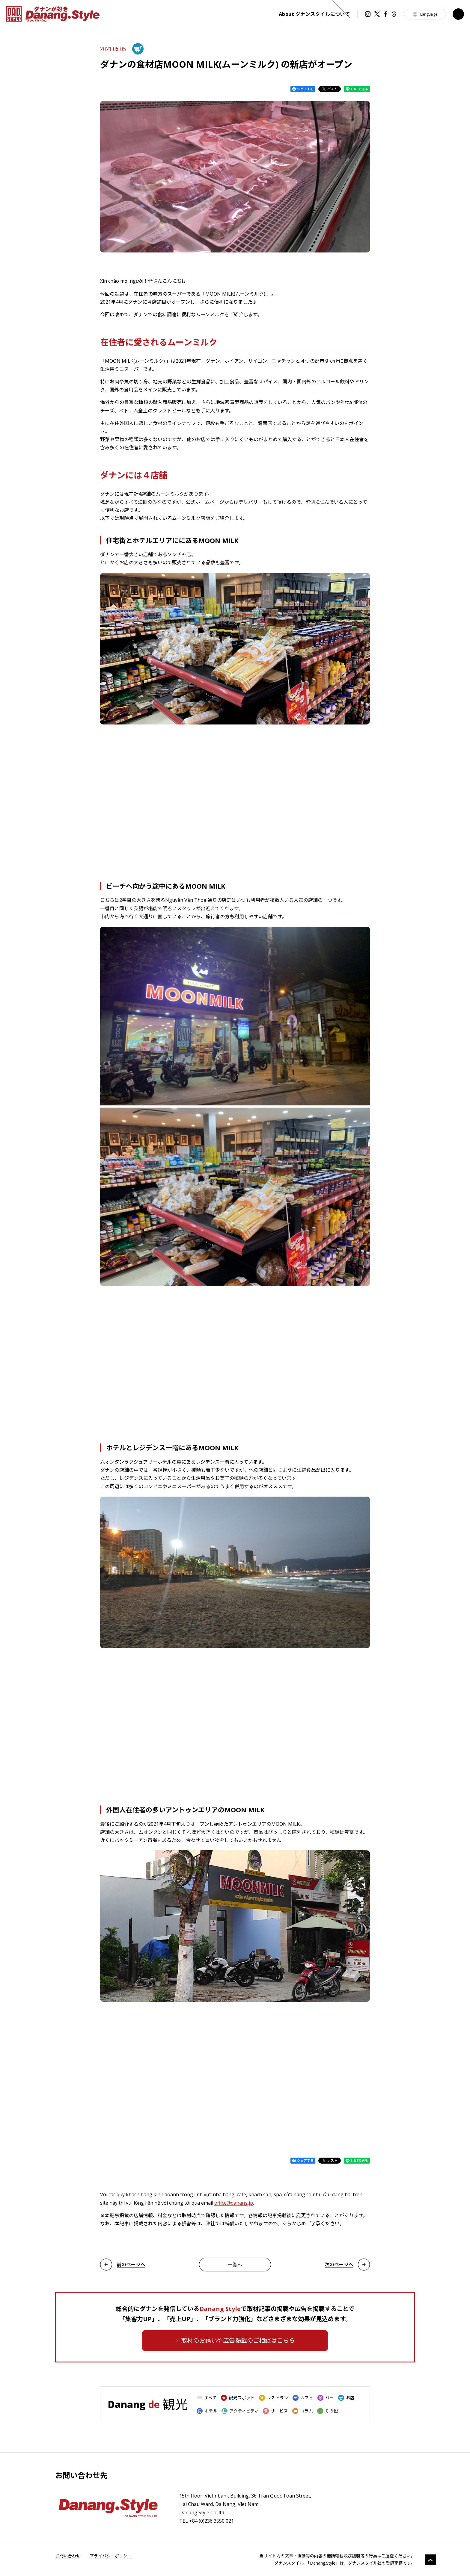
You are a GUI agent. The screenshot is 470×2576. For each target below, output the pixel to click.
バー (325, 2398)
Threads (394, 14)
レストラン (273, 2398)
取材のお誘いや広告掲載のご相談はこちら (238, 2340)
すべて (207, 2398)
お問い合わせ (67, 2556)
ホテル (207, 2411)
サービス (275, 2411)
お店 (346, 2398)
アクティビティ (240, 2411)
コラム (302, 2411)
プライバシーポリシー (111, 2556)
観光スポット (238, 2398)
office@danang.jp (233, 2203)
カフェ (303, 2398)
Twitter (377, 14)
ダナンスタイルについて (314, 14)
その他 (327, 2411)
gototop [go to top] (430, 2559)
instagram (367, 14)
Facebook (385, 14)
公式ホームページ (205, 502)
